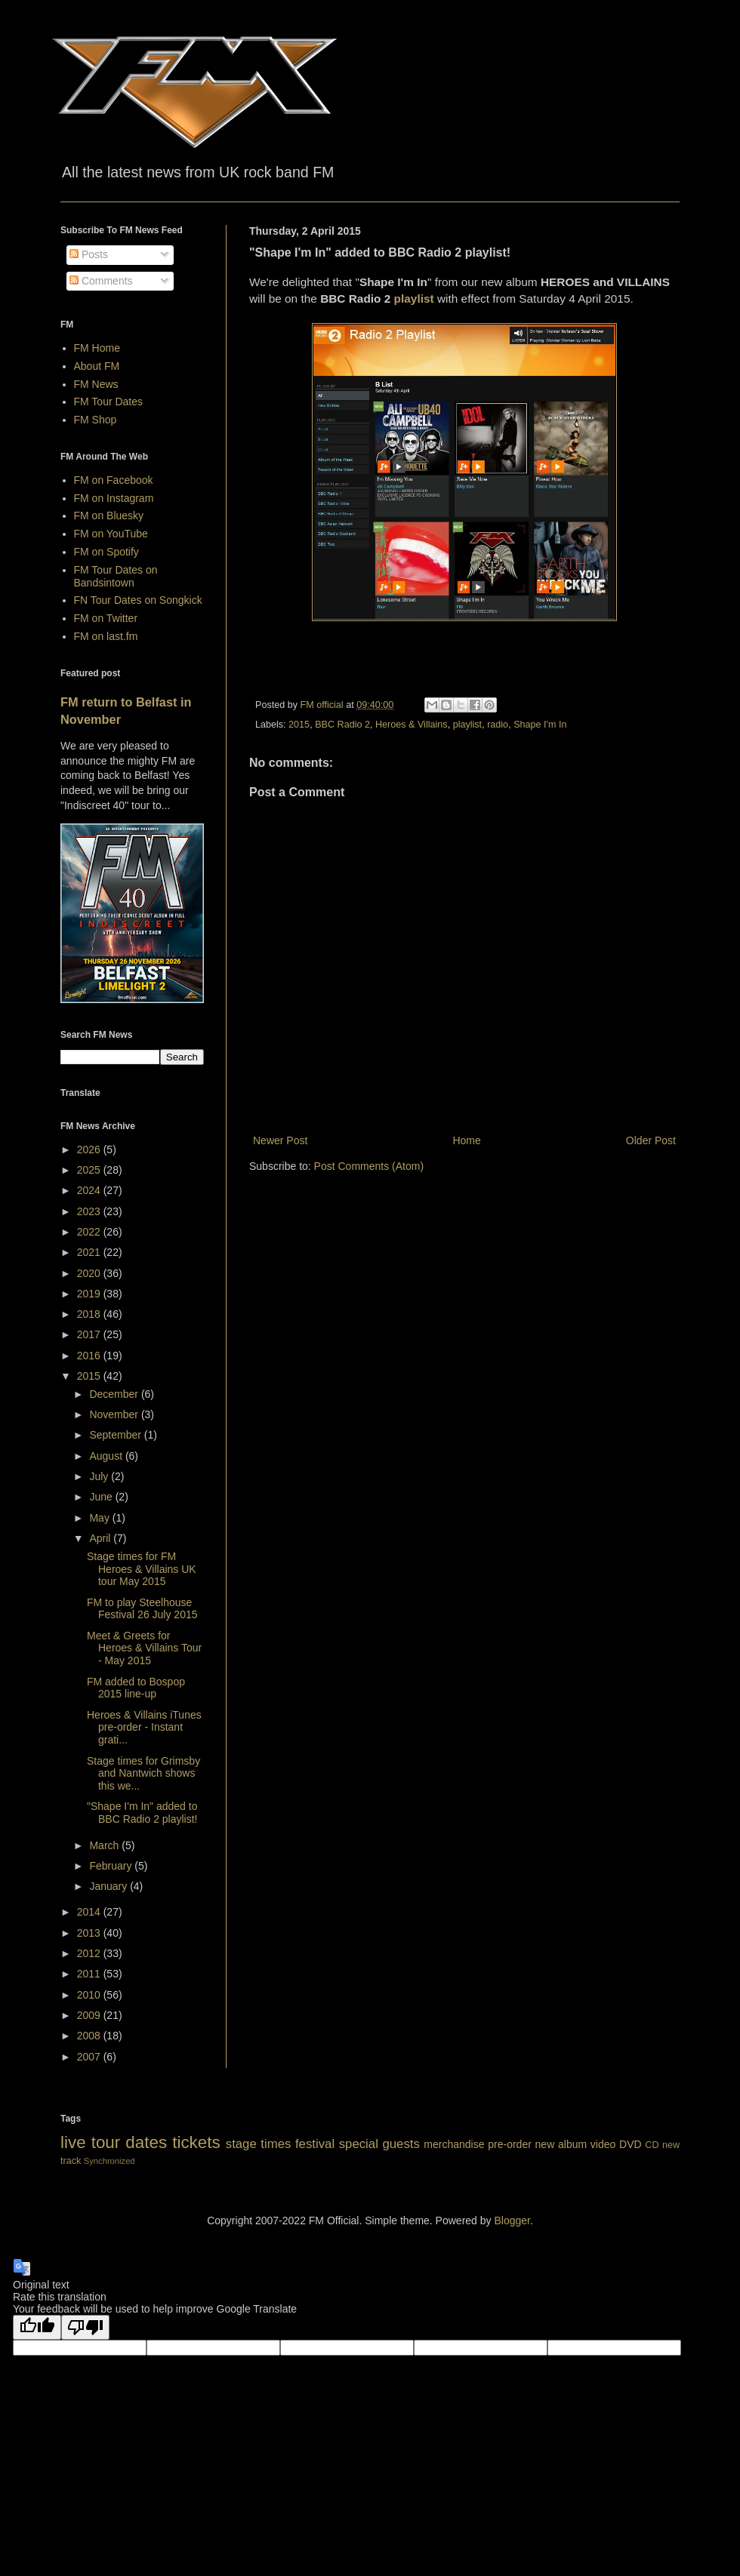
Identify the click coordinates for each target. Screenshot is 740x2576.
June (102, 1497)
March (105, 1845)
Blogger (511, 2220)
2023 (90, 1211)
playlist (414, 298)
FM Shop (95, 420)
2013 (90, 1933)
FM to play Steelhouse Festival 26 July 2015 (142, 1608)
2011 (90, 1974)
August (107, 1456)
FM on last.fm (106, 636)
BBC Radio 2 (342, 724)
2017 (90, 1334)
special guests (379, 2144)
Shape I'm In (539, 724)
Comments (101, 281)
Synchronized (109, 2160)
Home (466, 1140)
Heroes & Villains (411, 724)
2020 (90, 1273)
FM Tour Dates (108, 401)
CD (651, 2145)
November (114, 1414)
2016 (90, 1356)
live (73, 2142)
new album (561, 2144)
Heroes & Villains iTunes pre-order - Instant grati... (144, 1728)
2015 (299, 724)
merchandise (454, 2144)
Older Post (651, 1140)
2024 (90, 1190)
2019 (90, 1294)
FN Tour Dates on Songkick (138, 600)
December (114, 1394)
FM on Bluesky (109, 515)
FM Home (97, 348)
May (100, 1518)
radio (497, 724)
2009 (90, 2015)
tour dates (129, 2142)
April (101, 1538)
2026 (90, 1149)
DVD (630, 2144)
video (602, 2144)
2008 (90, 2036)
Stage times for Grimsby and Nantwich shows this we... (143, 1774)
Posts (88, 254)
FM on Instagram (114, 498)
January (109, 1886)
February (111, 1866)
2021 (90, 1252)
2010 (90, 1995)
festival (315, 2144)
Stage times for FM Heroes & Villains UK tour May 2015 (141, 1569)
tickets (196, 2142)
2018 (90, 1314)
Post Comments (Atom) (369, 1166)
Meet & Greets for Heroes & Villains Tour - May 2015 (144, 1648)
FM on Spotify (106, 552)
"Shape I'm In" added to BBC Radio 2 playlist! (142, 1812)
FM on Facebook (113, 480)
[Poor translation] (85, 2327)
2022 (90, 1232)
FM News (96, 384)
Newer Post (280, 1140)
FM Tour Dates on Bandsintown (116, 576)
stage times (258, 2144)
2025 (90, 1170)
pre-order (510, 2144)
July (100, 1476)
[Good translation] (37, 2327)
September (116, 1435)
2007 (90, 2057)
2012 (90, 1953)
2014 (90, 1912)
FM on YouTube (111, 534)
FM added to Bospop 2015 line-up (136, 1688)
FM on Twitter (106, 618)
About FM (97, 366)
